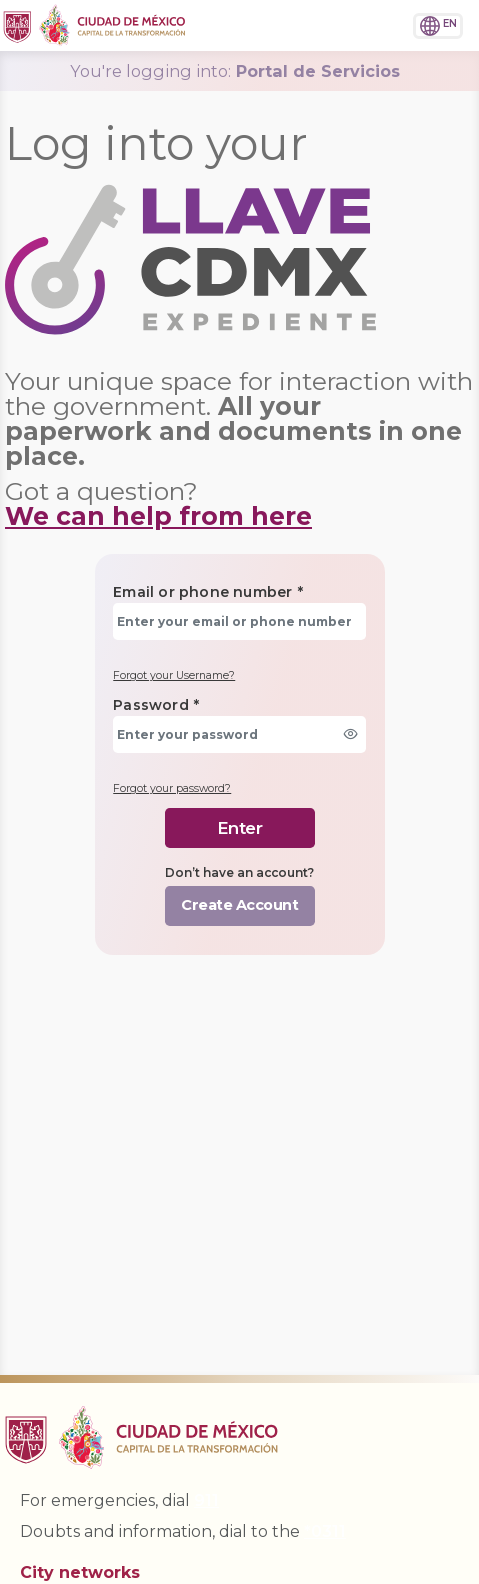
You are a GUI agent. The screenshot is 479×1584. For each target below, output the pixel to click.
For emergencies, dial (119, 1500)
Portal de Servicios (235, 71)
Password (156, 705)
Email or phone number (208, 592)
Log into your (156, 143)
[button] (378, 23)
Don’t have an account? (239, 872)
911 (206, 1500)
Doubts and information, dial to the (183, 1531)
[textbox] (239, 621)
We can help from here (158, 516)
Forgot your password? (172, 788)
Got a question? (158, 503)
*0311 (325, 1531)
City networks (80, 1572)
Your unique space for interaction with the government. (239, 418)
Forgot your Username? (174, 675)
